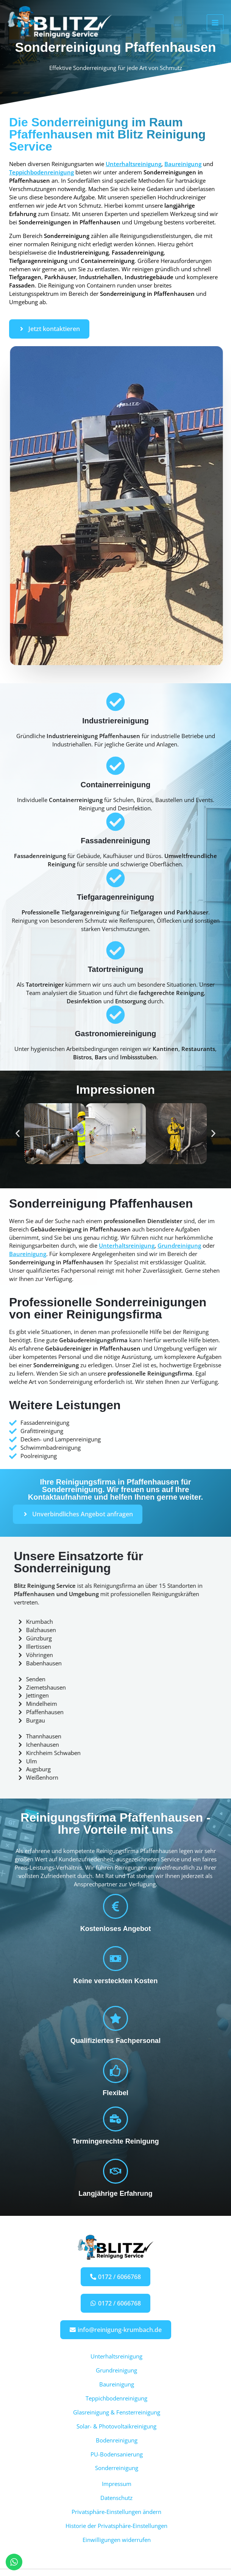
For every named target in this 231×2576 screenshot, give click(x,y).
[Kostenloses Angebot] (115, 1906)
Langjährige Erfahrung (115, 2193)
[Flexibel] (115, 2070)
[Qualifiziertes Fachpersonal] (115, 2018)
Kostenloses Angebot (115, 1928)
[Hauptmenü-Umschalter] (215, 24)
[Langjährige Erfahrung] (115, 2171)
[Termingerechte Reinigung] (115, 2119)
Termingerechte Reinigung (115, 2141)
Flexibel (115, 2093)
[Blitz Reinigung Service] (64, 24)
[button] (17, 1133)
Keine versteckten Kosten (115, 1981)
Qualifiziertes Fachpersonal (115, 2040)
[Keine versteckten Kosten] (115, 1958)
